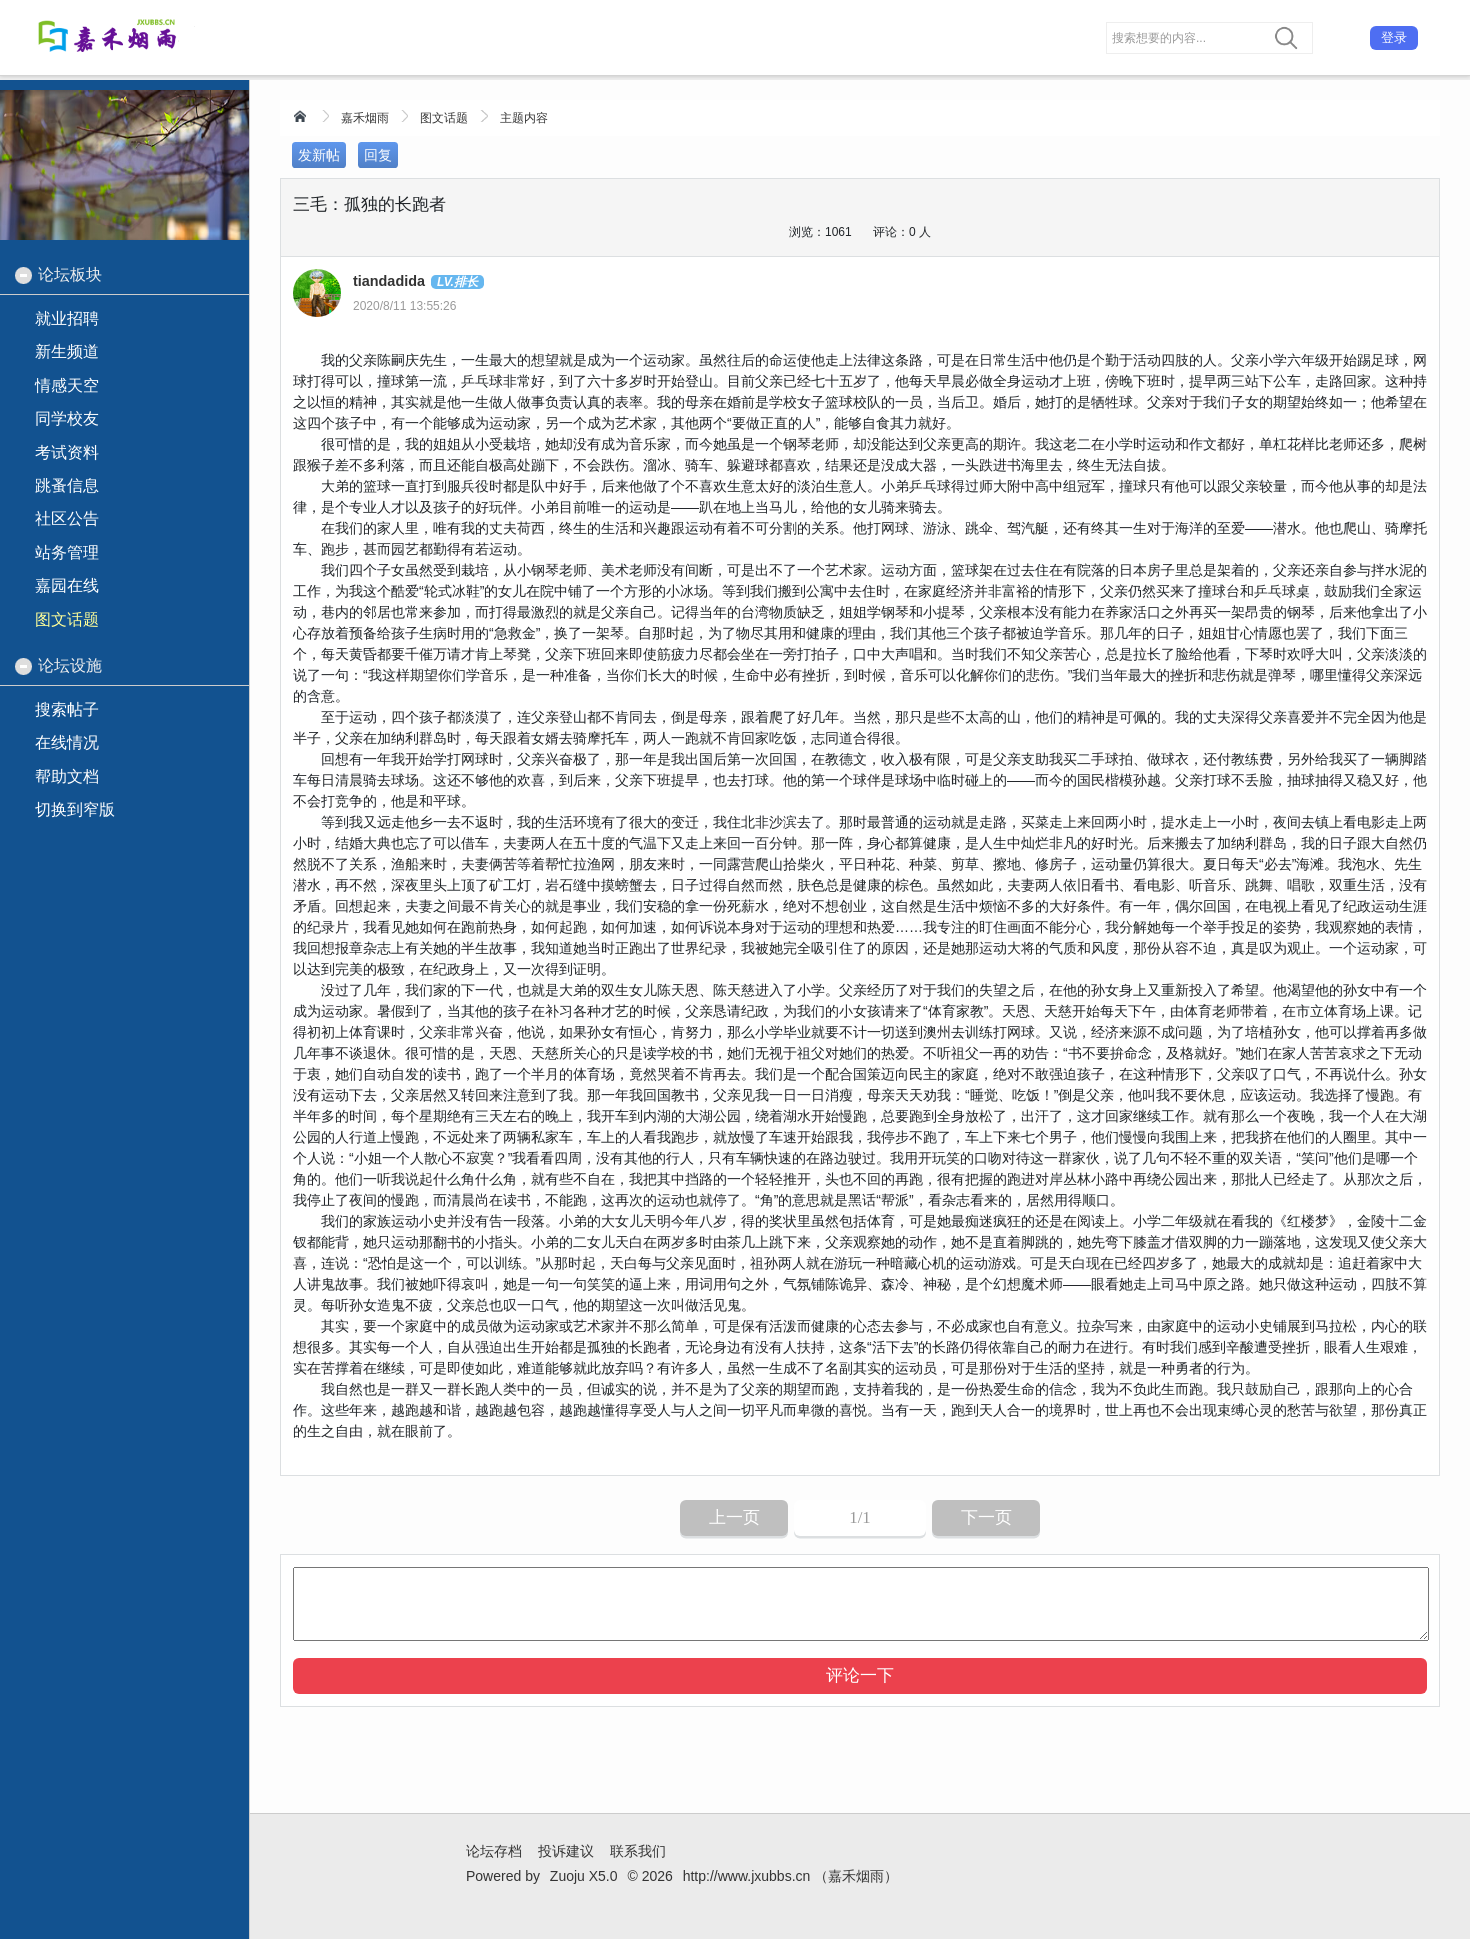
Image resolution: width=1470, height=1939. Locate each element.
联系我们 (638, 1851)
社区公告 (67, 518)
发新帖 (319, 155)
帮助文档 (67, 776)
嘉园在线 (67, 585)
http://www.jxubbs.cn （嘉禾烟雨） (791, 1876)
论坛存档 (494, 1851)
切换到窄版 (75, 809)
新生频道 (67, 351)
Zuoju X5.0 (584, 1876)
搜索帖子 (67, 709)
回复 (378, 155)
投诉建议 (566, 1851)
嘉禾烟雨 (365, 118)
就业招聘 (67, 318)
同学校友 (67, 418)
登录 (1394, 37)
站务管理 (67, 552)
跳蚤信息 (67, 485)
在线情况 (67, 742)
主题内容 (524, 118)
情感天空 (67, 385)
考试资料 (67, 452)
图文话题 (444, 118)
